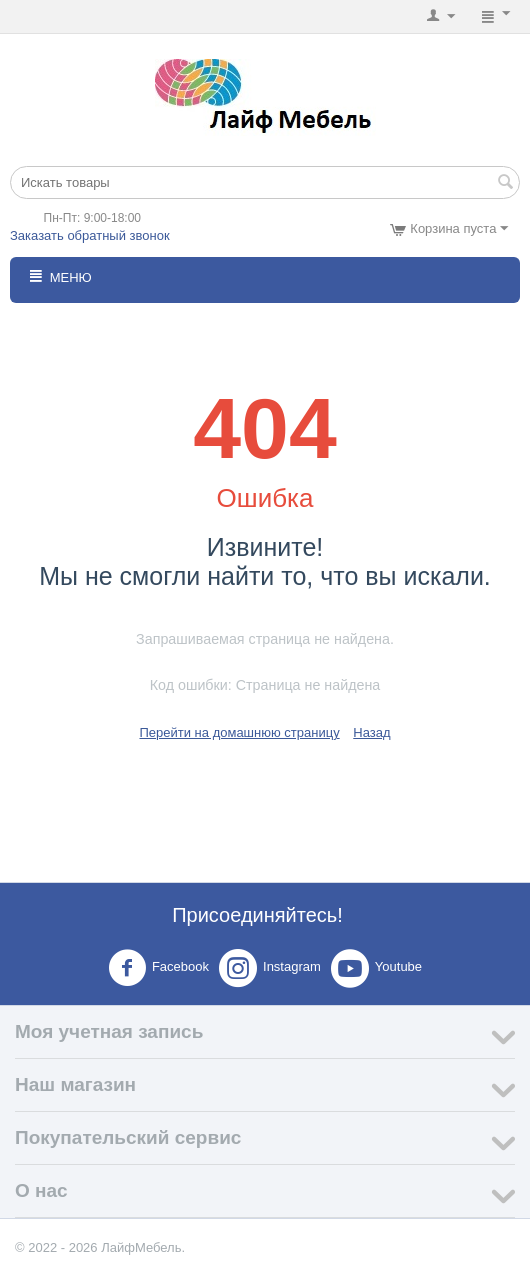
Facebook (158, 968)
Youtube (376, 968)
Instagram (270, 968)
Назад (371, 732)
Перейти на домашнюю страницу (239, 732)
